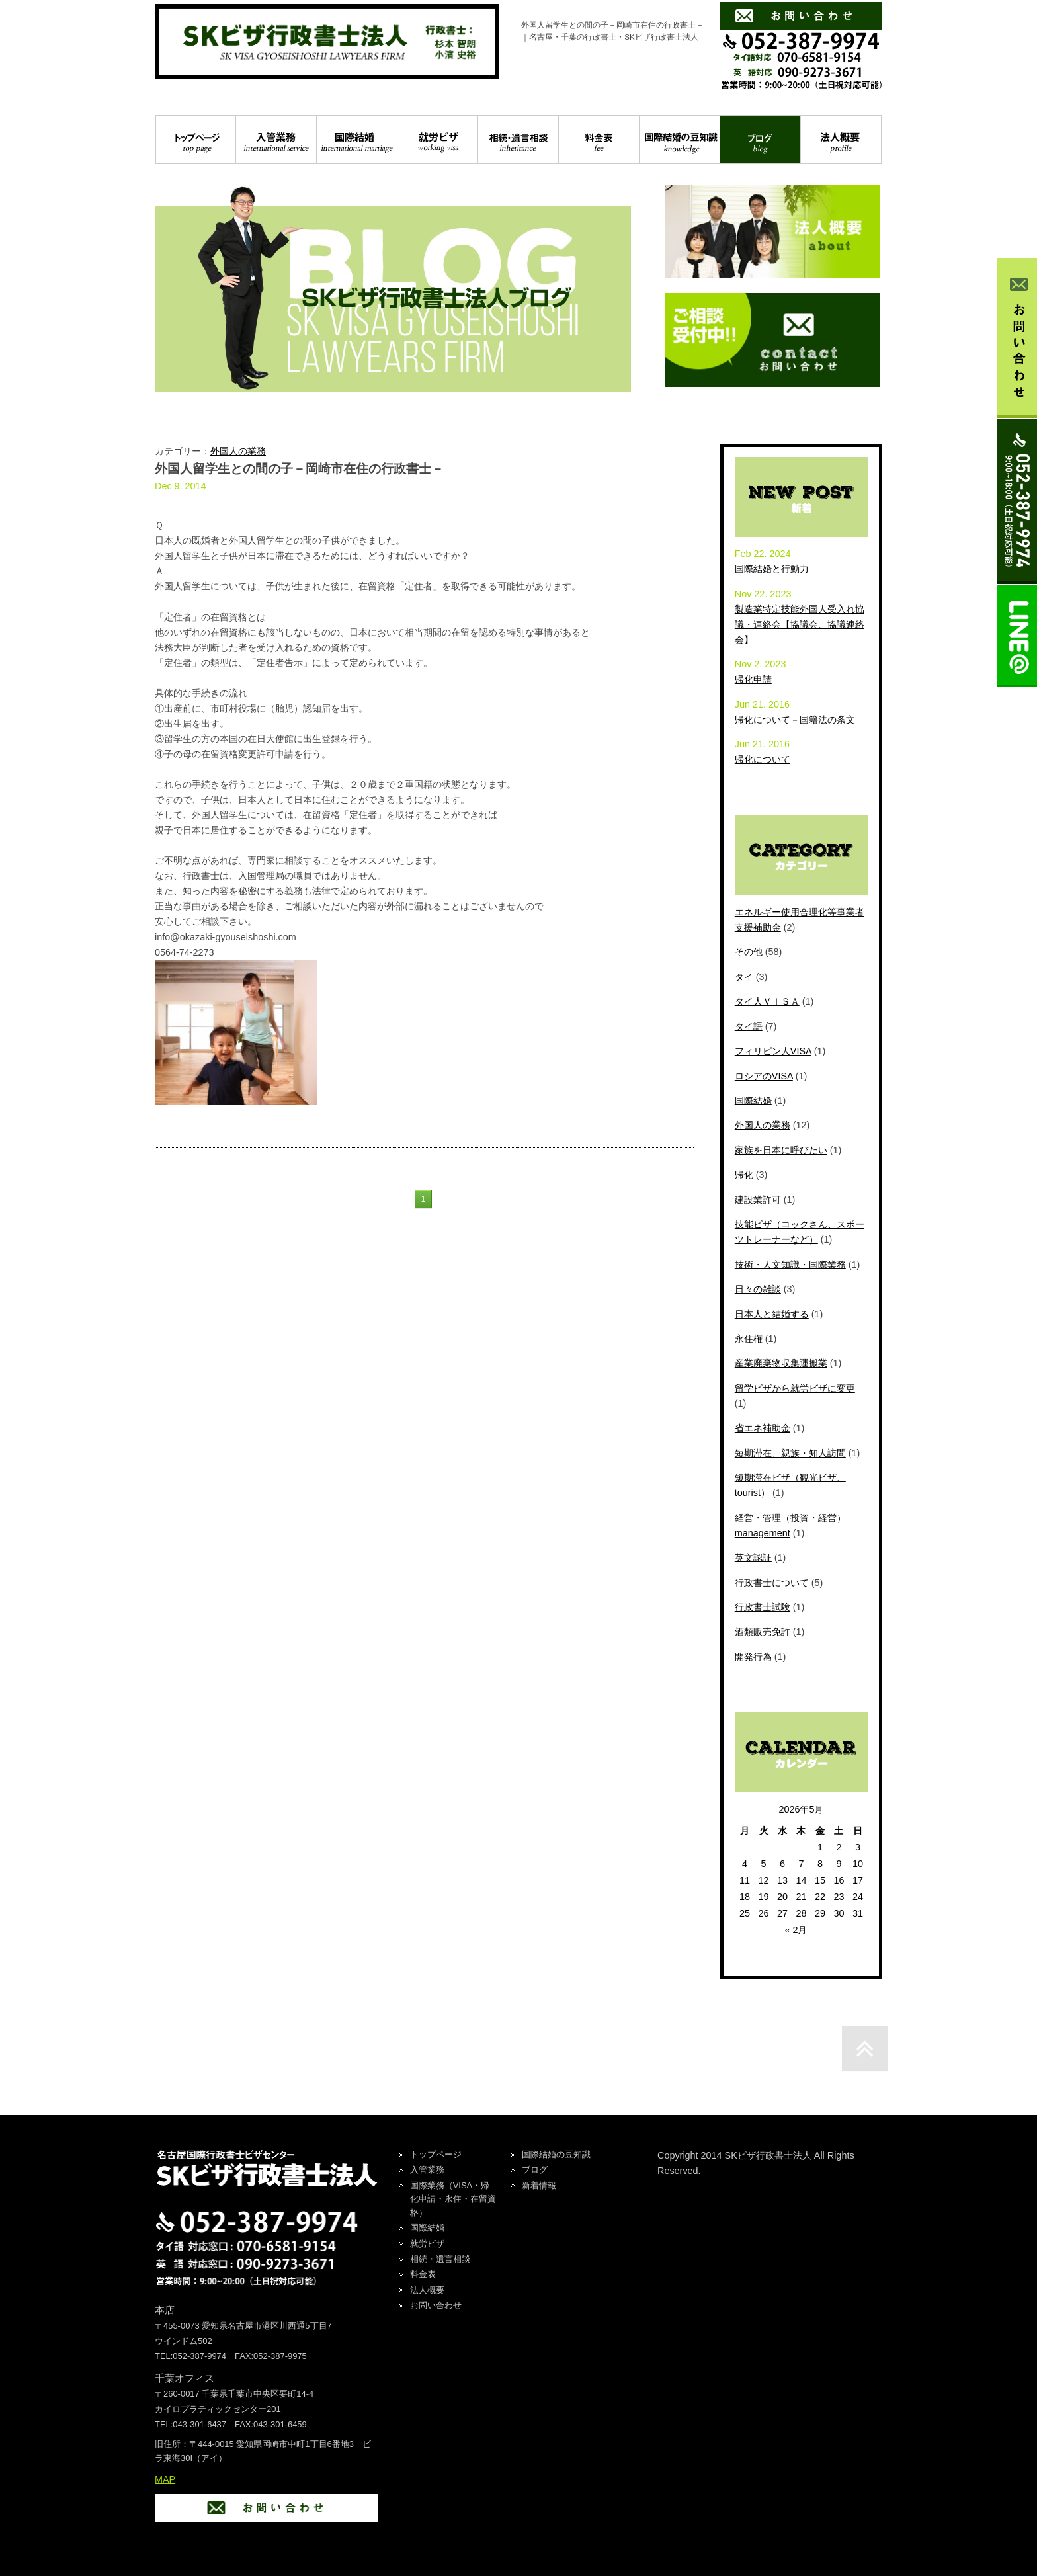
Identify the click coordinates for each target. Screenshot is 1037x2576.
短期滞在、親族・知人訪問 (790, 1453)
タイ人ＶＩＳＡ (767, 1001)
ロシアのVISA (764, 1076)
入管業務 (276, 139)
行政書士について (772, 1582)
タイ (744, 977)
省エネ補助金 (762, 1428)
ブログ (760, 139)
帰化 (744, 1174)
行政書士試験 (762, 1607)
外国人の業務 (238, 451)
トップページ (195, 139)
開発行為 (753, 1656)
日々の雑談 (758, 1289)
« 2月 (795, 1930)
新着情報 (539, 2185)
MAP (165, 2479)
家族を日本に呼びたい (781, 1150)
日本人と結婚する (772, 1314)
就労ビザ (437, 139)
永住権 (749, 1338)
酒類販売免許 (762, 1631)
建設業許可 (758, 1199)
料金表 (599, 139)
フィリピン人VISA (773, 1051)
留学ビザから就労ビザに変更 (795, 1388)
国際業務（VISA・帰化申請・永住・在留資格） (453, 2199)
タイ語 (749, 1026)
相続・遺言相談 (518, 139)
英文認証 (753, 1557)
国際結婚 (357, 139)
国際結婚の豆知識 (680, 139)
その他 (749, 951)
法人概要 (841, 139)
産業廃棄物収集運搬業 (781, 1363)
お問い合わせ (436, 2305)
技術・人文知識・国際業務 (790, 1264)
